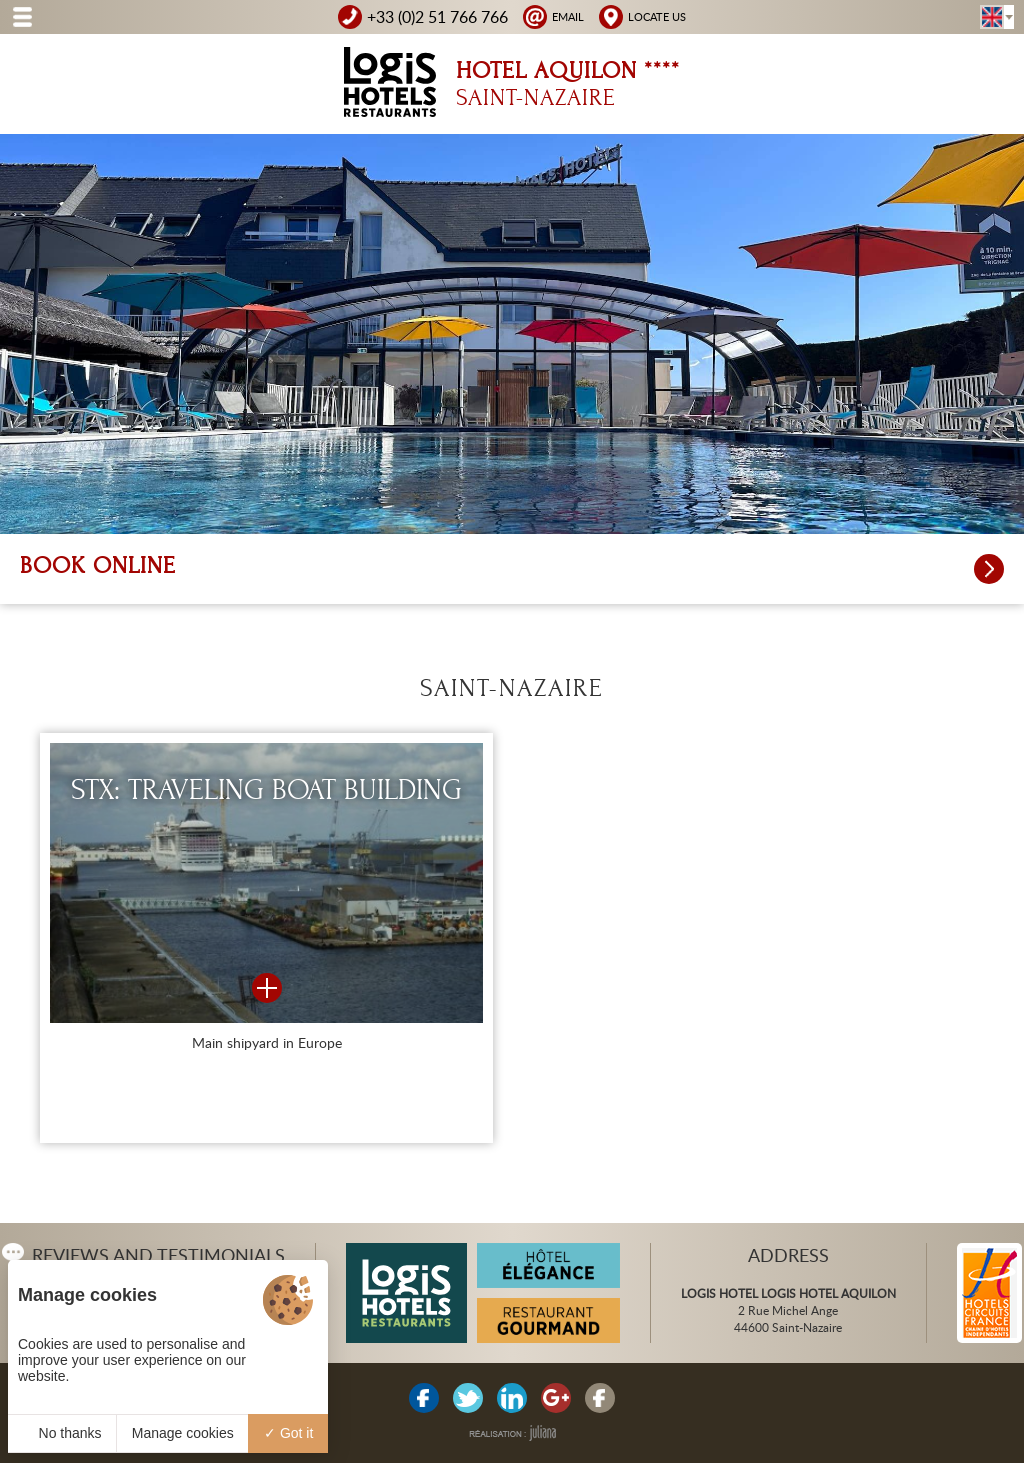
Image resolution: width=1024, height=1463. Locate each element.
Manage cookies (183, 1433)
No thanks (62, 1433)
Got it (288, 1433)
